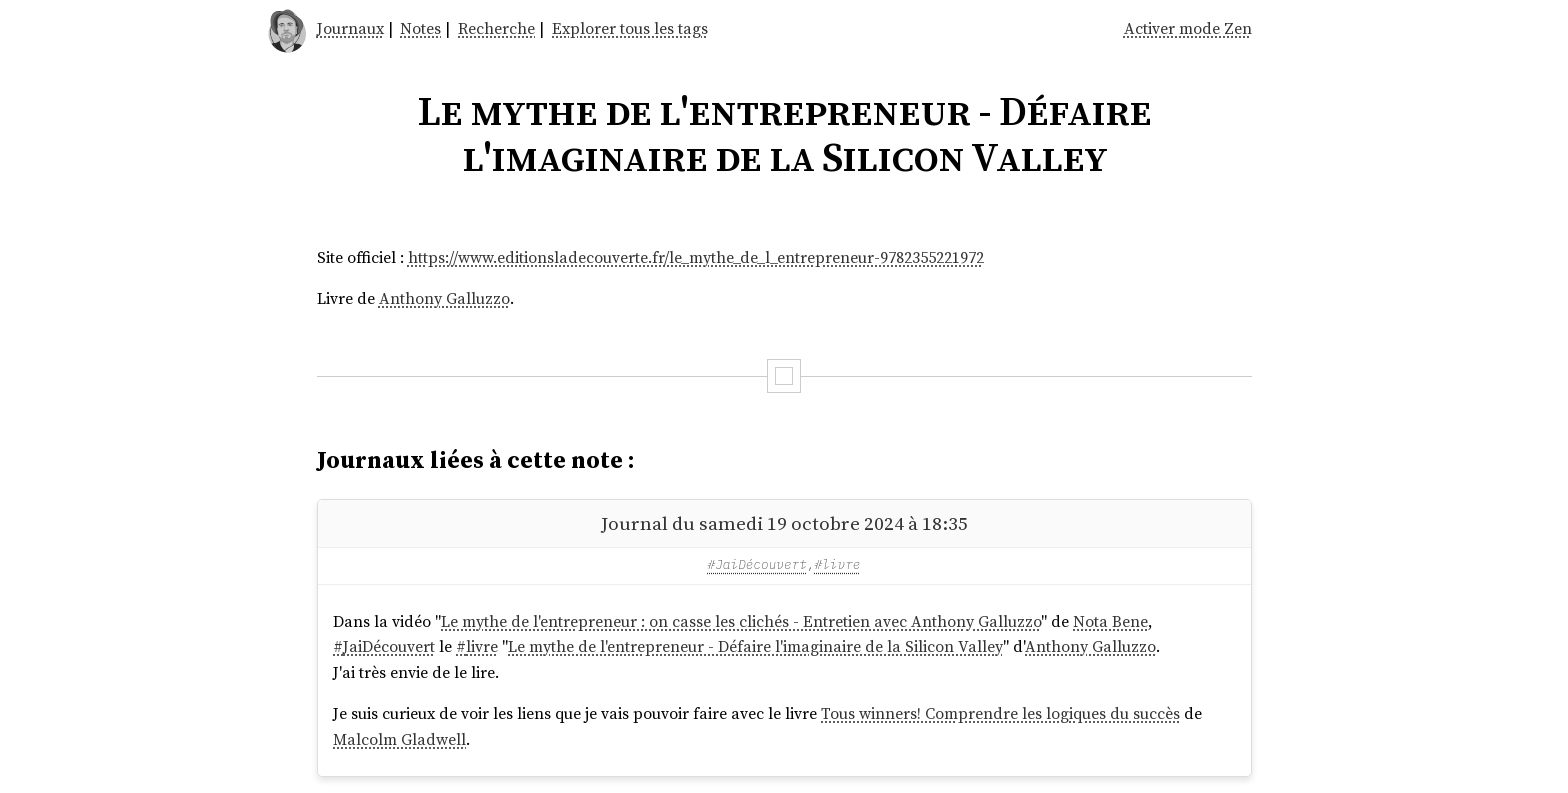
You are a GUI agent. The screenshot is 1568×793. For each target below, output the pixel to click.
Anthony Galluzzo (444, 298)
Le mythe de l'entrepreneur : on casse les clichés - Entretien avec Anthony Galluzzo (741, 621)
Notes (420, 28)
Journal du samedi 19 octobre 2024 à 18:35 (784, 523)
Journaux (350, 28)
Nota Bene (1110, 621)
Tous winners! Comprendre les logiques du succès (1000, 713)
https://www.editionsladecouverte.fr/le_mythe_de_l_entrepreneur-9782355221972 (696, 257)
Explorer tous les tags (630, 28)
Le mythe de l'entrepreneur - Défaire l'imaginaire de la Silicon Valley (755, 646)
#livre (838, 564)
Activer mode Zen (1188, 28)
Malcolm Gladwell (399, 739)
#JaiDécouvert (757, 564)
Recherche (496, 28)
